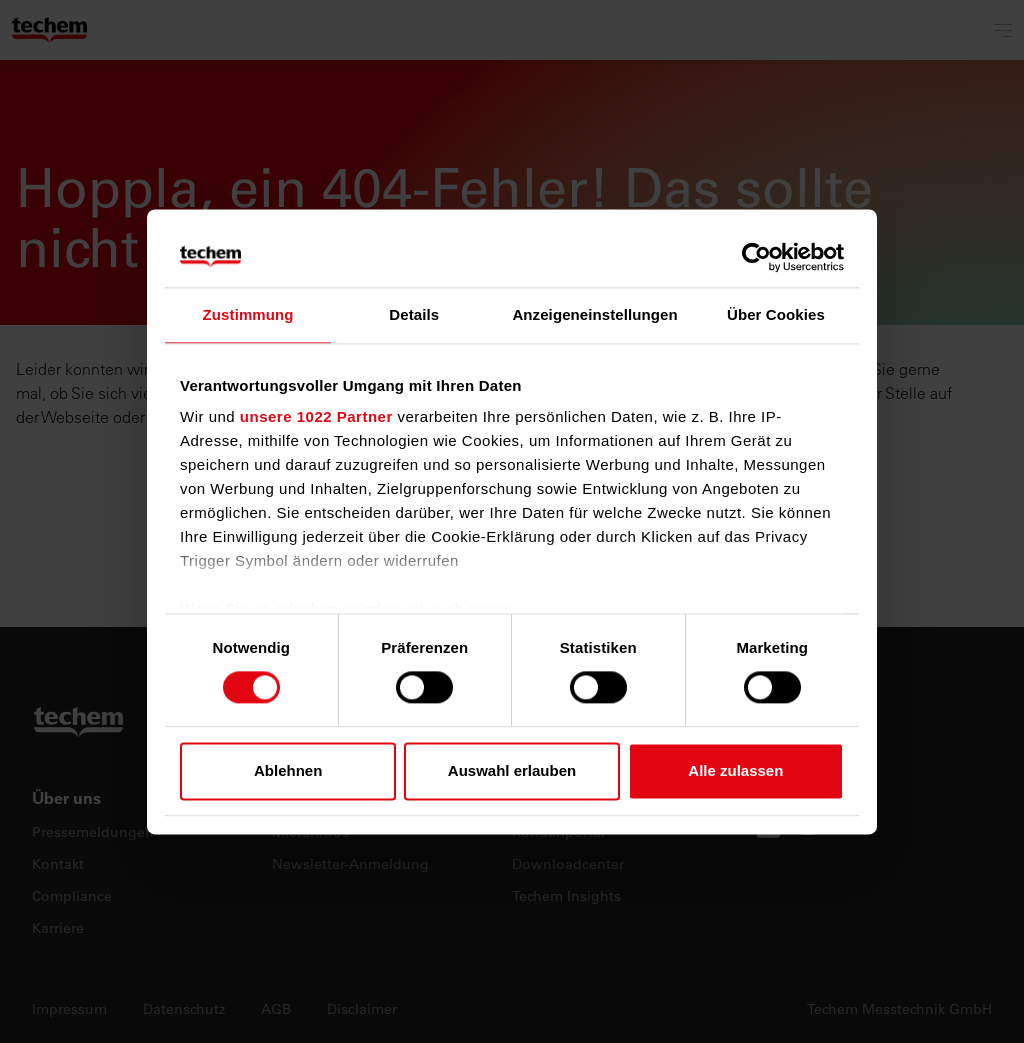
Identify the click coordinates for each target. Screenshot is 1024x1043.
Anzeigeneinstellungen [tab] (594, 314)
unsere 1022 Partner (316, 416)
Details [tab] (414, 314)
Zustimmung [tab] (248, 314)
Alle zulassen (735, 770)
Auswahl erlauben (512, 770)
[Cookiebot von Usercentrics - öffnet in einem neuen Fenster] (756, 257)
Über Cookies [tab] (776, 314)
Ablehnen (288, 770)
